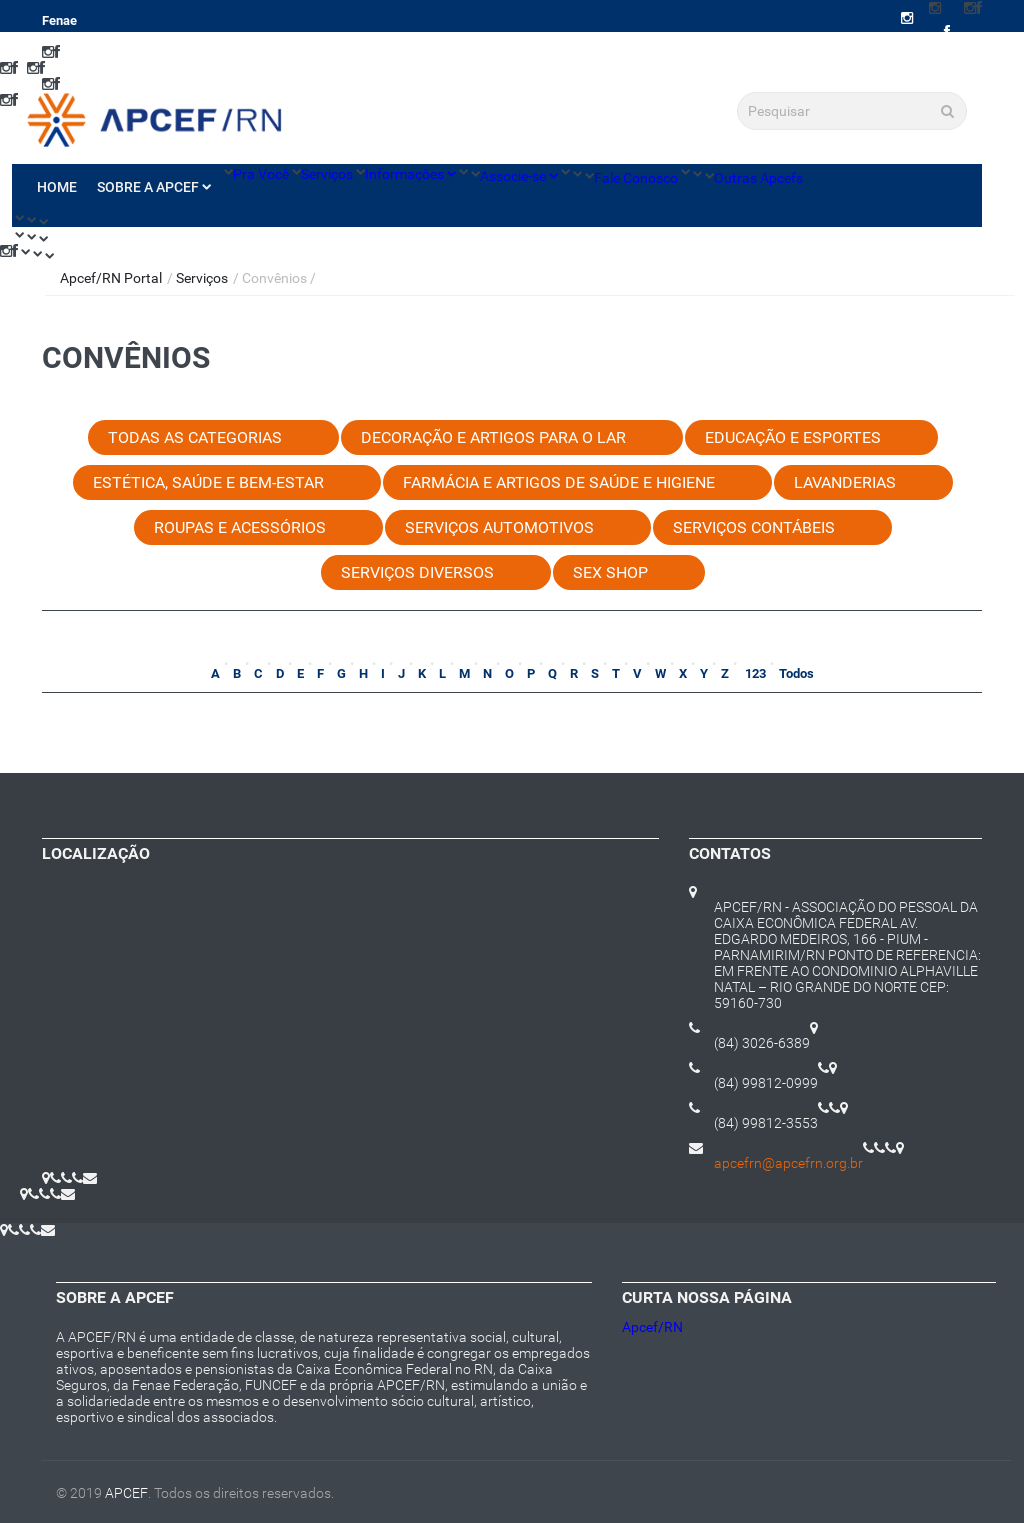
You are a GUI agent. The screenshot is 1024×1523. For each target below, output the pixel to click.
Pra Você (261, 174)
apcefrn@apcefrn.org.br (788, 1163)
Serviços (327, 174)
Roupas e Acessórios (240, 527)
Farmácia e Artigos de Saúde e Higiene (559, 482)
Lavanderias (845, 482)
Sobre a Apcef (154, 187)
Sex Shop (610, 572)
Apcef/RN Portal (111, 278)
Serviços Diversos (417, 572)
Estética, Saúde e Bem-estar (208, 482)
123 (754, 673)
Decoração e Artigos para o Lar (493, 437)
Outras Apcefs (758, 178)
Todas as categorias (195, 437)
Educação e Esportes (793, 437)
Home (57, 187)
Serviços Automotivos (499, 527)
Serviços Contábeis (754, 527)
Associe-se (519, 176)
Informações (410, 174)
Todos (796, 673)
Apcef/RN (652, 1327)
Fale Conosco (636, 178)
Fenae (59, 20)
